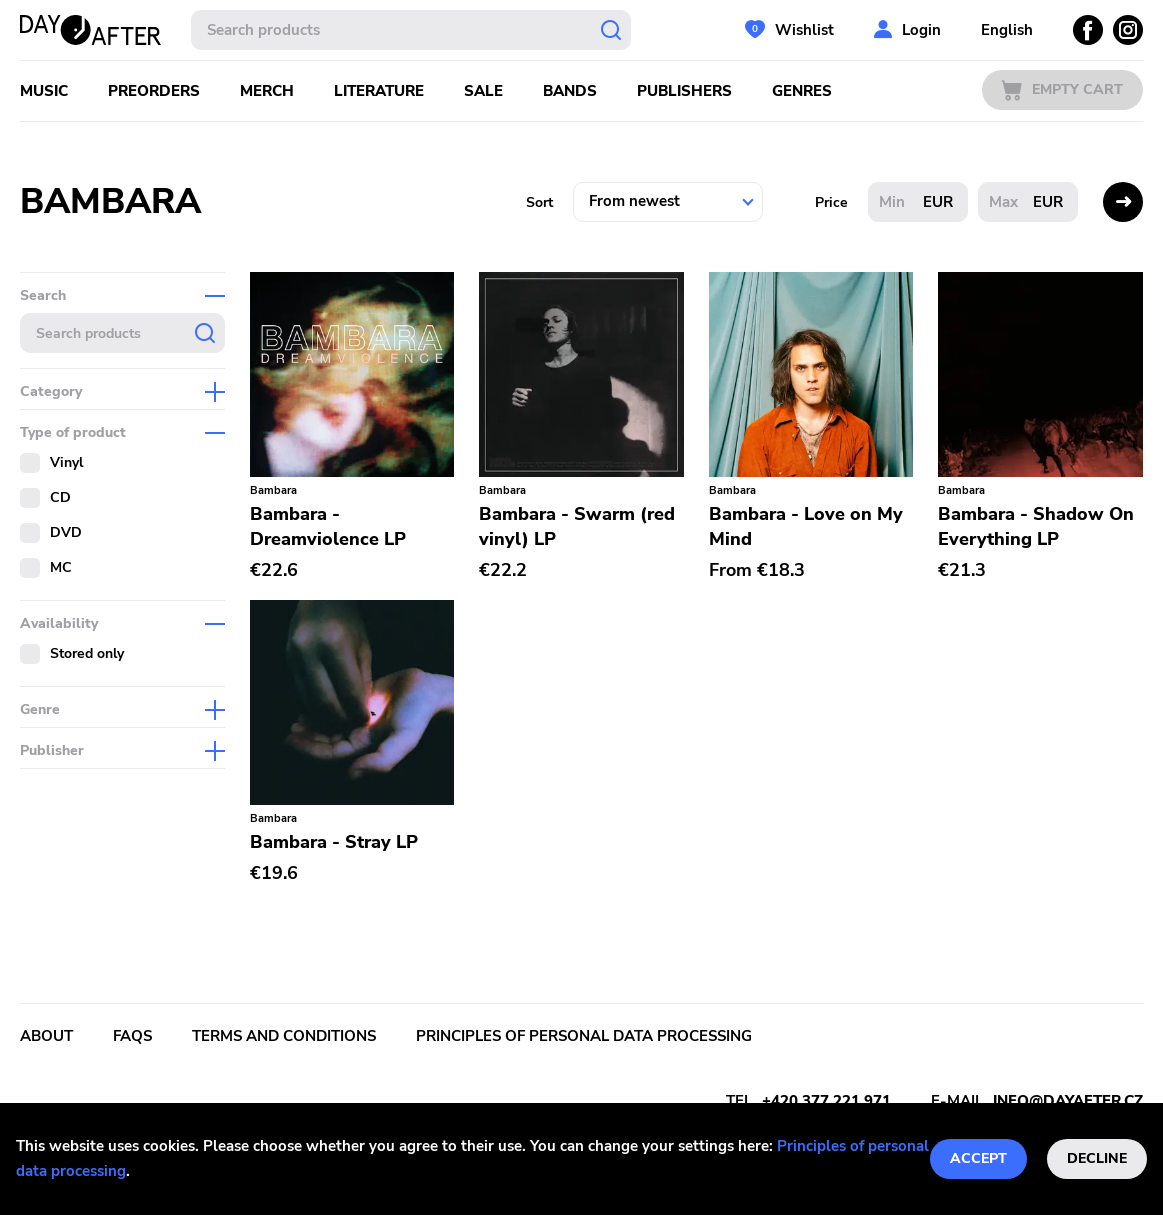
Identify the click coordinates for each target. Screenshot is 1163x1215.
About (46, 1036)
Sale (483, 91)
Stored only (87, 653)
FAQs (132, 1036)
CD (60, 497)
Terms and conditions (284, 1036)
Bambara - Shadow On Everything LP (1036, 526)
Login (921, 30)
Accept (978, 1158)
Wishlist (804, 30)
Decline (1097, 1158)
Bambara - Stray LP (334, 842)
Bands (570, 91)
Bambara (273, 490)
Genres (802, 91)
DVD (66, 532)
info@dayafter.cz (1068, 1101)
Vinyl (66, 462)
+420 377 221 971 (826, 1101)
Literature (379, 91)
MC (61, 567)
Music (44, 91)
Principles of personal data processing (584, 1036)
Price (831, 202)
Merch (267, 91)
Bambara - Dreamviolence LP (328, 526)
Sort (539, 202)
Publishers (684, 91)
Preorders (154, 91)
